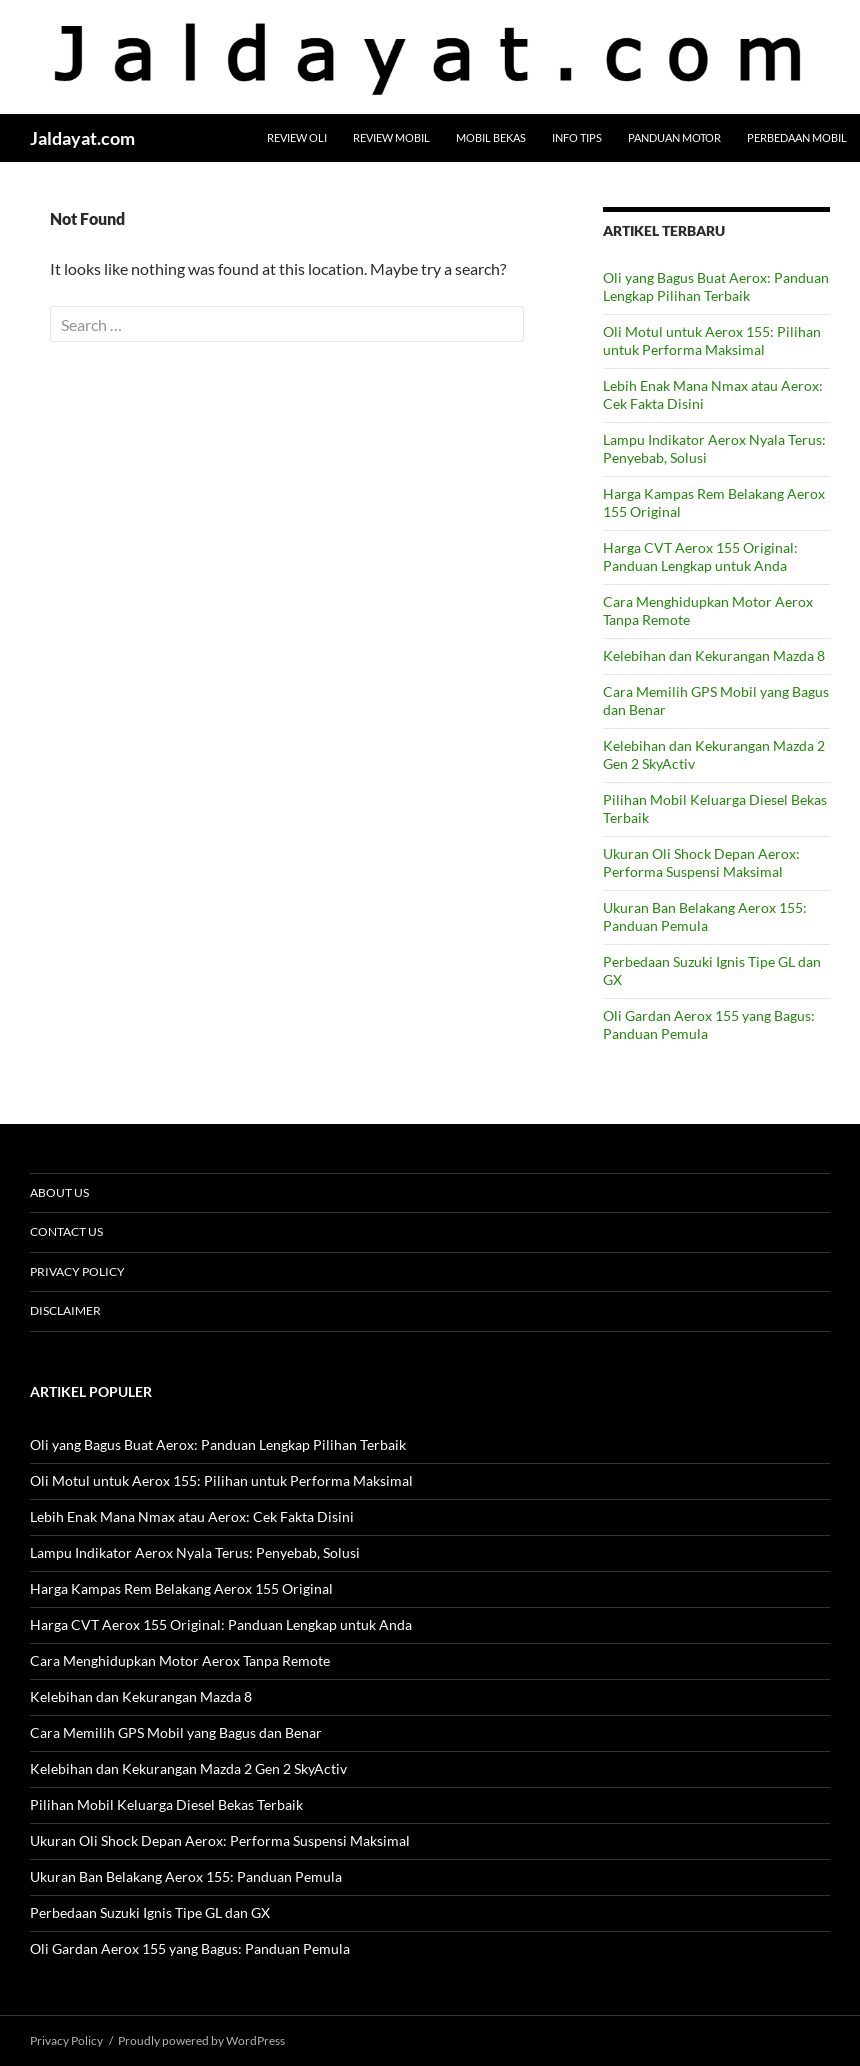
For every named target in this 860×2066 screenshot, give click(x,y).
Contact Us (66, 1231)
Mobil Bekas (491, 137)
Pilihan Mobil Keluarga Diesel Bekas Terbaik (166, 1804)
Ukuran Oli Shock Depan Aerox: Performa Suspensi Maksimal (701, 862)
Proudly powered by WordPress (201, 2040)
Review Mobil (391, 137)
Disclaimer (65, 1310)
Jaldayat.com (82, 138)
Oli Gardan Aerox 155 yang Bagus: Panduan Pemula (190, 1948)
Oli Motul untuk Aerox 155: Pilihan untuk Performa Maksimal (712, 340)
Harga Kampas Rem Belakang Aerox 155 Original (181, 1588)
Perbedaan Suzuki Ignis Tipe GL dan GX (150, 1912)
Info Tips (577, 137)
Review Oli (297, 137)
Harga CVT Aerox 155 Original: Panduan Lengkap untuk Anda (700, 556)
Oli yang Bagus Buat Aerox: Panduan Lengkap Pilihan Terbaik (716, 286)
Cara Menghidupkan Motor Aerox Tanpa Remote (180, 1660)
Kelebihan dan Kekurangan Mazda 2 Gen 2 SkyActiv (188, 1768)
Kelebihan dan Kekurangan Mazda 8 (714, 655)
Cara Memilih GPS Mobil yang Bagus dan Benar (176, 1732)
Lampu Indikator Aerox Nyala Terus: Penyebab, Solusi (195, 1552)
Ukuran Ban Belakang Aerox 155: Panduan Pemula (705, 916)
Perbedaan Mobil (797, 137)
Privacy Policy (77, 1271)
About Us (59, 1192)
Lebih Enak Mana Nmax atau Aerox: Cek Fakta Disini (192, 1516)
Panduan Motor (674, 137)
